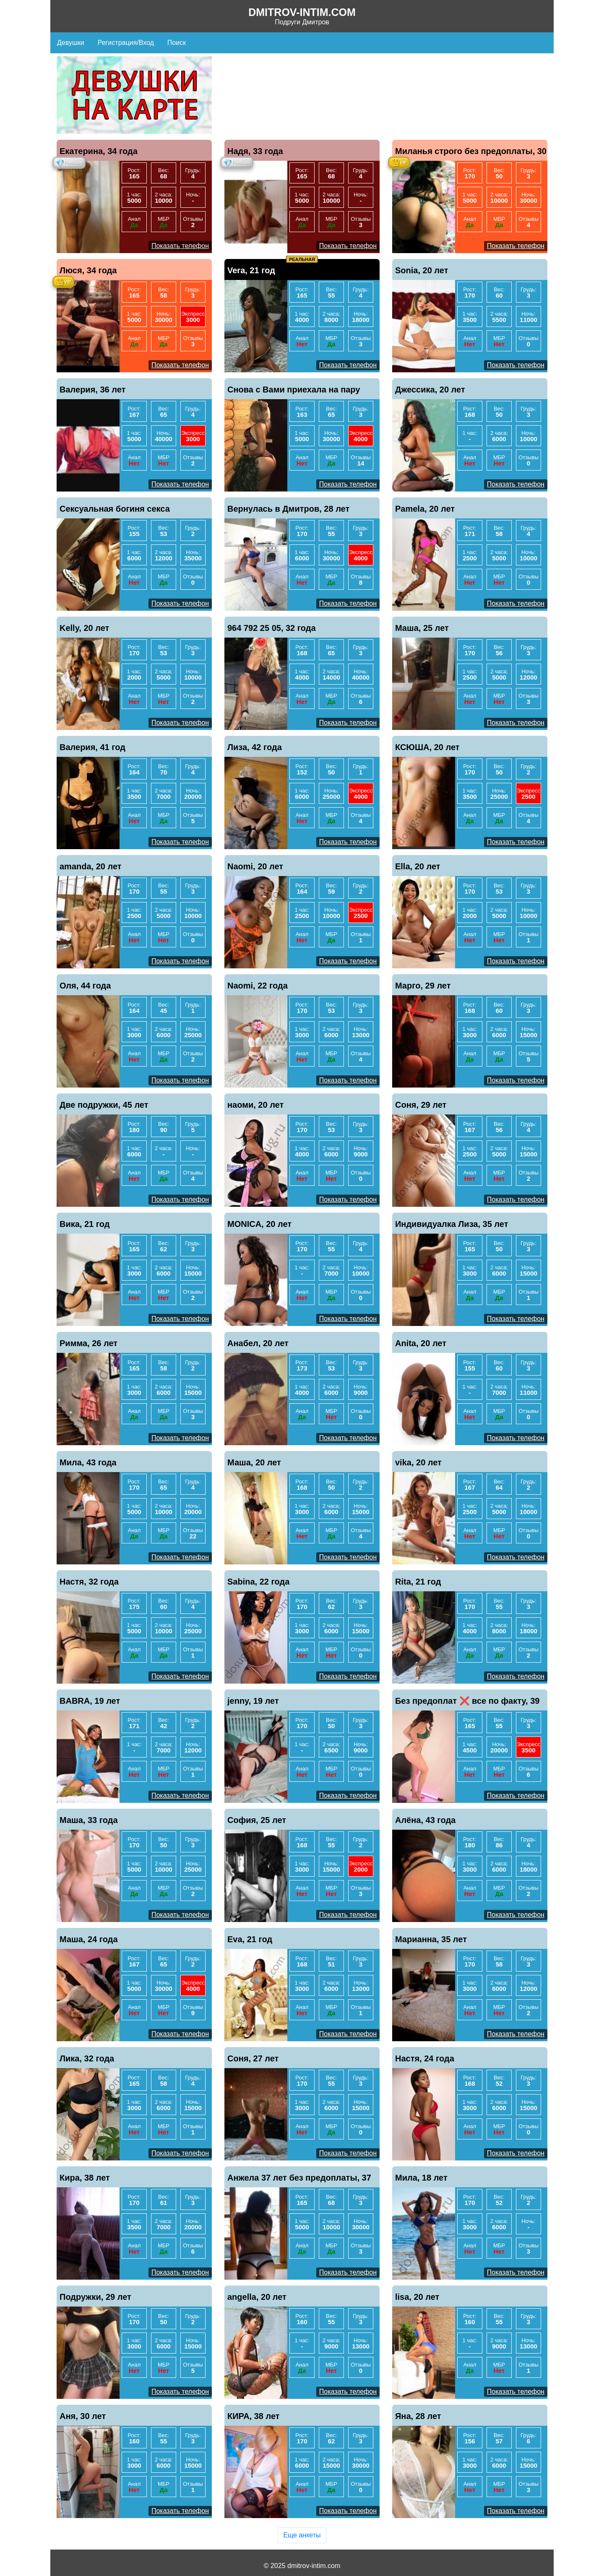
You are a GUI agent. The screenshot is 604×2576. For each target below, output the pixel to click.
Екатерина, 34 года (99, 151)
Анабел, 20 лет (258, 1343)
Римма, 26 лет (88, 1343)
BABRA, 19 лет (90, 1700)
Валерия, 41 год (92, 747)
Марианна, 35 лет (431, 1939)
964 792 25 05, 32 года (271, 628)
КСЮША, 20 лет (427, 747)
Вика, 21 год (85, 1224)
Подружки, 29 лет (95, 2296)
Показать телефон (180, 245)
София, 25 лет (256, 1820)
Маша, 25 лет (422, 628)
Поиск (176, 42)
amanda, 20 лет (91, 866)
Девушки (70, 42)
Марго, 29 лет (423, 985)
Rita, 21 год (418, 1581)
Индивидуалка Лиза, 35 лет (451, 1224)
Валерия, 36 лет (92, 389)
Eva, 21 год (249, 1939)
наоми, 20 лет (255, 1104)
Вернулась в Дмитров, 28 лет (288, 508)
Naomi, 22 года (257, 985)
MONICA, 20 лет (259, 1224)
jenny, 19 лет (253, 1700)
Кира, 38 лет (85, 2177)
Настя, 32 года (89, 1581)
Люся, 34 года (88, 270)
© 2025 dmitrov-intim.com (302, 2565)
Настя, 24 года (424, 2058)
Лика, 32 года (87, 2058)
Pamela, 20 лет (425, 508)
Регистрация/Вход (126, 42)
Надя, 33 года (255, 151)
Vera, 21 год (251, 270)
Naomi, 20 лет (255, 866)
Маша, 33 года (89, 1820)
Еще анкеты (301, 2535)
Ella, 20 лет (417, 866)
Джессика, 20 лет (430, 389)
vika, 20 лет (418, 1462)
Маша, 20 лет (254, 1462)
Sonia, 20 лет (421, 270)
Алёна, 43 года (425, 1820)
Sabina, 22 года (258, 1581)
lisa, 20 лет (417, 2296)
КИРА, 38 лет (253, 2416)
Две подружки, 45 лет (104, 1104)
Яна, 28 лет (418, 2416)
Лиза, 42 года (254, 747)
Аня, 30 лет (83, 2416)
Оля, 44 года (85, 985)
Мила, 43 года (88, 1462)
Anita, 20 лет (420, 1343)
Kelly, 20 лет (84, 628)
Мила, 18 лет (421, 2177)
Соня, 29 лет (420, 1104)
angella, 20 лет (256, 2296)
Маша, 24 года (89, 1939)
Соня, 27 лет (253, 2058)
